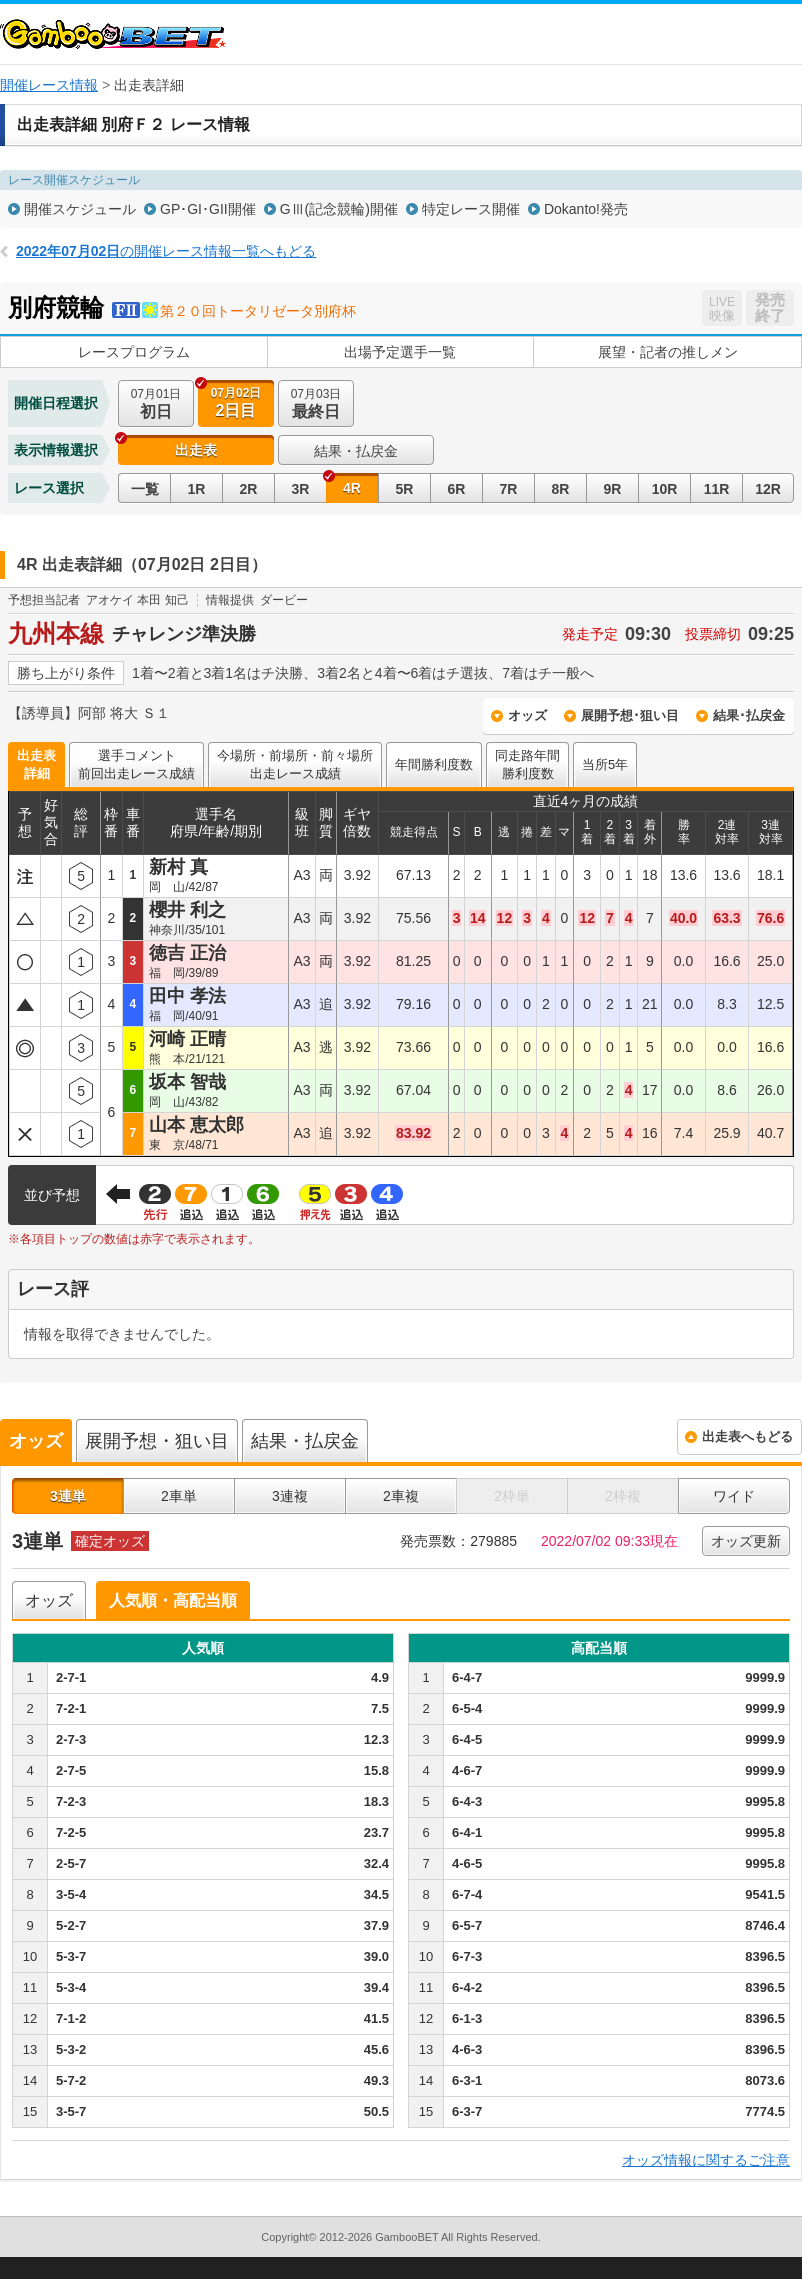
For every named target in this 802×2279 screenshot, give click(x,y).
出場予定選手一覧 (400, 352)
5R (405, 489)
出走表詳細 (36, 764)
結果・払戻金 (356, 451)
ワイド (734, 1496)
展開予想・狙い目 (157, 1441)
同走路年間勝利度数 (527, 764)
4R (352, 488)
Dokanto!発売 (586, 209)
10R (665, 489)
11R (717, 489)
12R (768, 489)
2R (249, 489)
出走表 (196, 450)
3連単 (68, 1496)
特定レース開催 (471, 209)
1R (197, 489)
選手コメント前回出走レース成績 (136, 764)
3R (301, 489)
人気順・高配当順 (173, 1600)
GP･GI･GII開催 (208, 209)
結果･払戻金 (749, 715)
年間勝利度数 (434, 764)
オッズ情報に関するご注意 (706, 2160)
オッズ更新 (746, 1541)
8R (561, 489)
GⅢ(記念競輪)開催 (339, 209)
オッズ (527, 715)
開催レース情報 (49, 85)
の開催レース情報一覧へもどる (166, 251)
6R (457, 489)
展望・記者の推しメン (668, 352)
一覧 (145, 489)
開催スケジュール (80, 209)
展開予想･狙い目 (630, 715)
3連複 (290, 1496)
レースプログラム (134, 352)
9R (613, 489)
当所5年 (605, 764)
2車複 (401, 1496)
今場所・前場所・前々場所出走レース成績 (295, 764)
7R (509, 489)
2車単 (179, 1496)
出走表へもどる (747, 1436)
